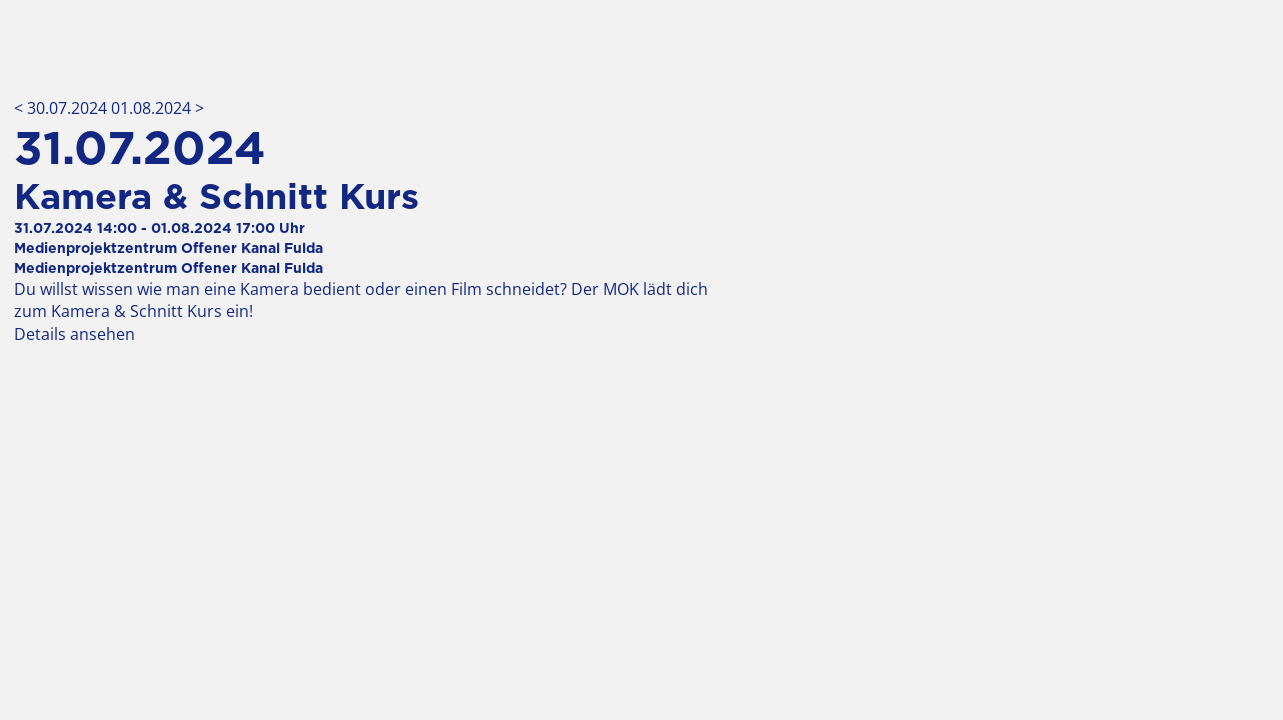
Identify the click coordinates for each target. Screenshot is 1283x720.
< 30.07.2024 (62, 108)
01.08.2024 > (157, 108)
